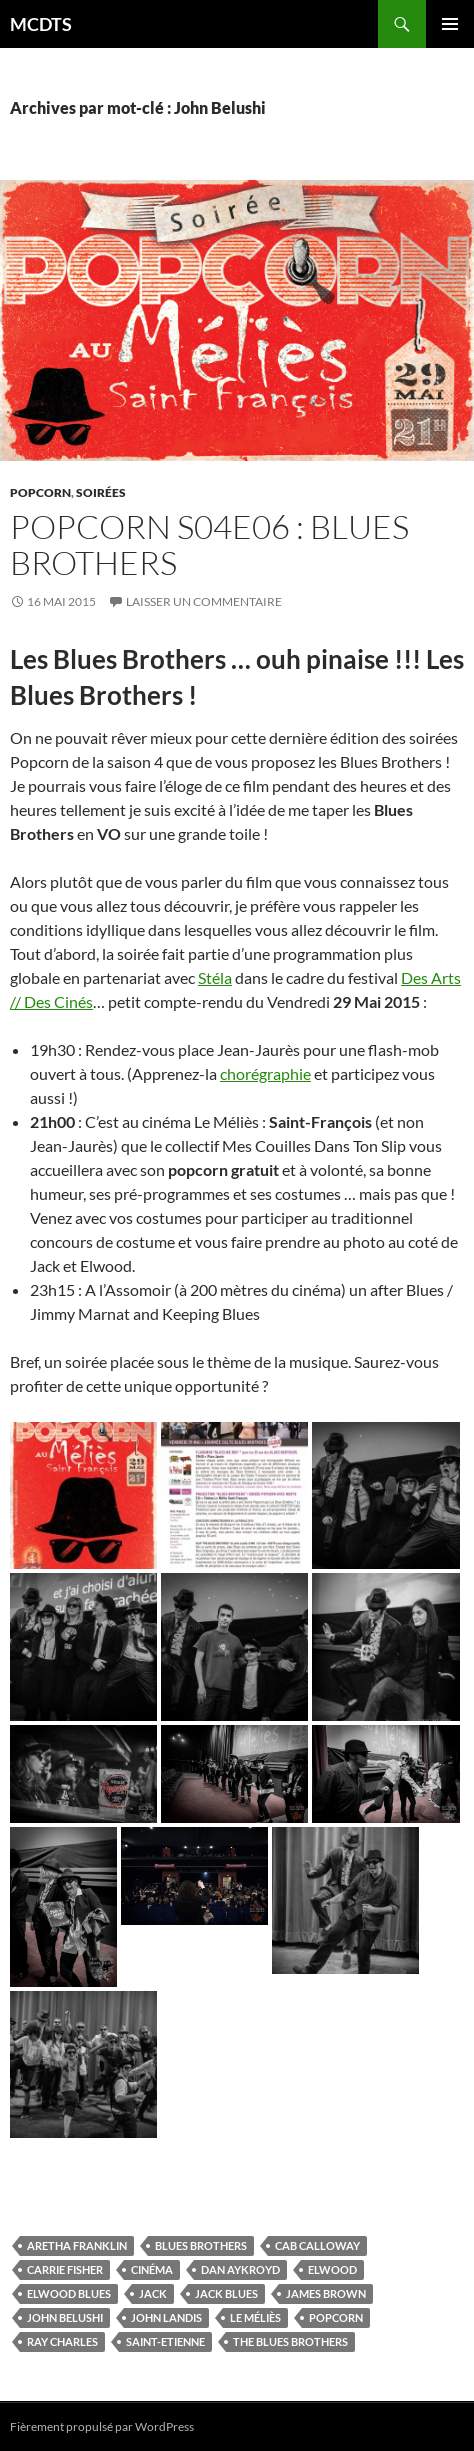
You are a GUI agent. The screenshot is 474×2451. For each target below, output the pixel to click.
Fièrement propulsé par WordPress (102, 2426)
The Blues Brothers (290, 2341)
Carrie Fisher (65, 2269)
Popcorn (40, 492)
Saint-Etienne (165, 2341)
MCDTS (41, 24)
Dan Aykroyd (240, 2269)
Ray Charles (62, 2341)
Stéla (215, 977)
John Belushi (65, 2317)
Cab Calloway (317, 2245)
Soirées (101, 492)
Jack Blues (226, 2293)
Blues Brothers (201, 2245)
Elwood (332, 2269)
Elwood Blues (69, 2293)
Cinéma (152, 2269)
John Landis (166, 2317)
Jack (153, 2293)
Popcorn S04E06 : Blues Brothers (209, 544)
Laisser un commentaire (204, 601)
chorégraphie (265, 1073)
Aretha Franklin (77, 2245)
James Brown (326, 2293)
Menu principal (450, 24)
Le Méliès (255, 2317)
